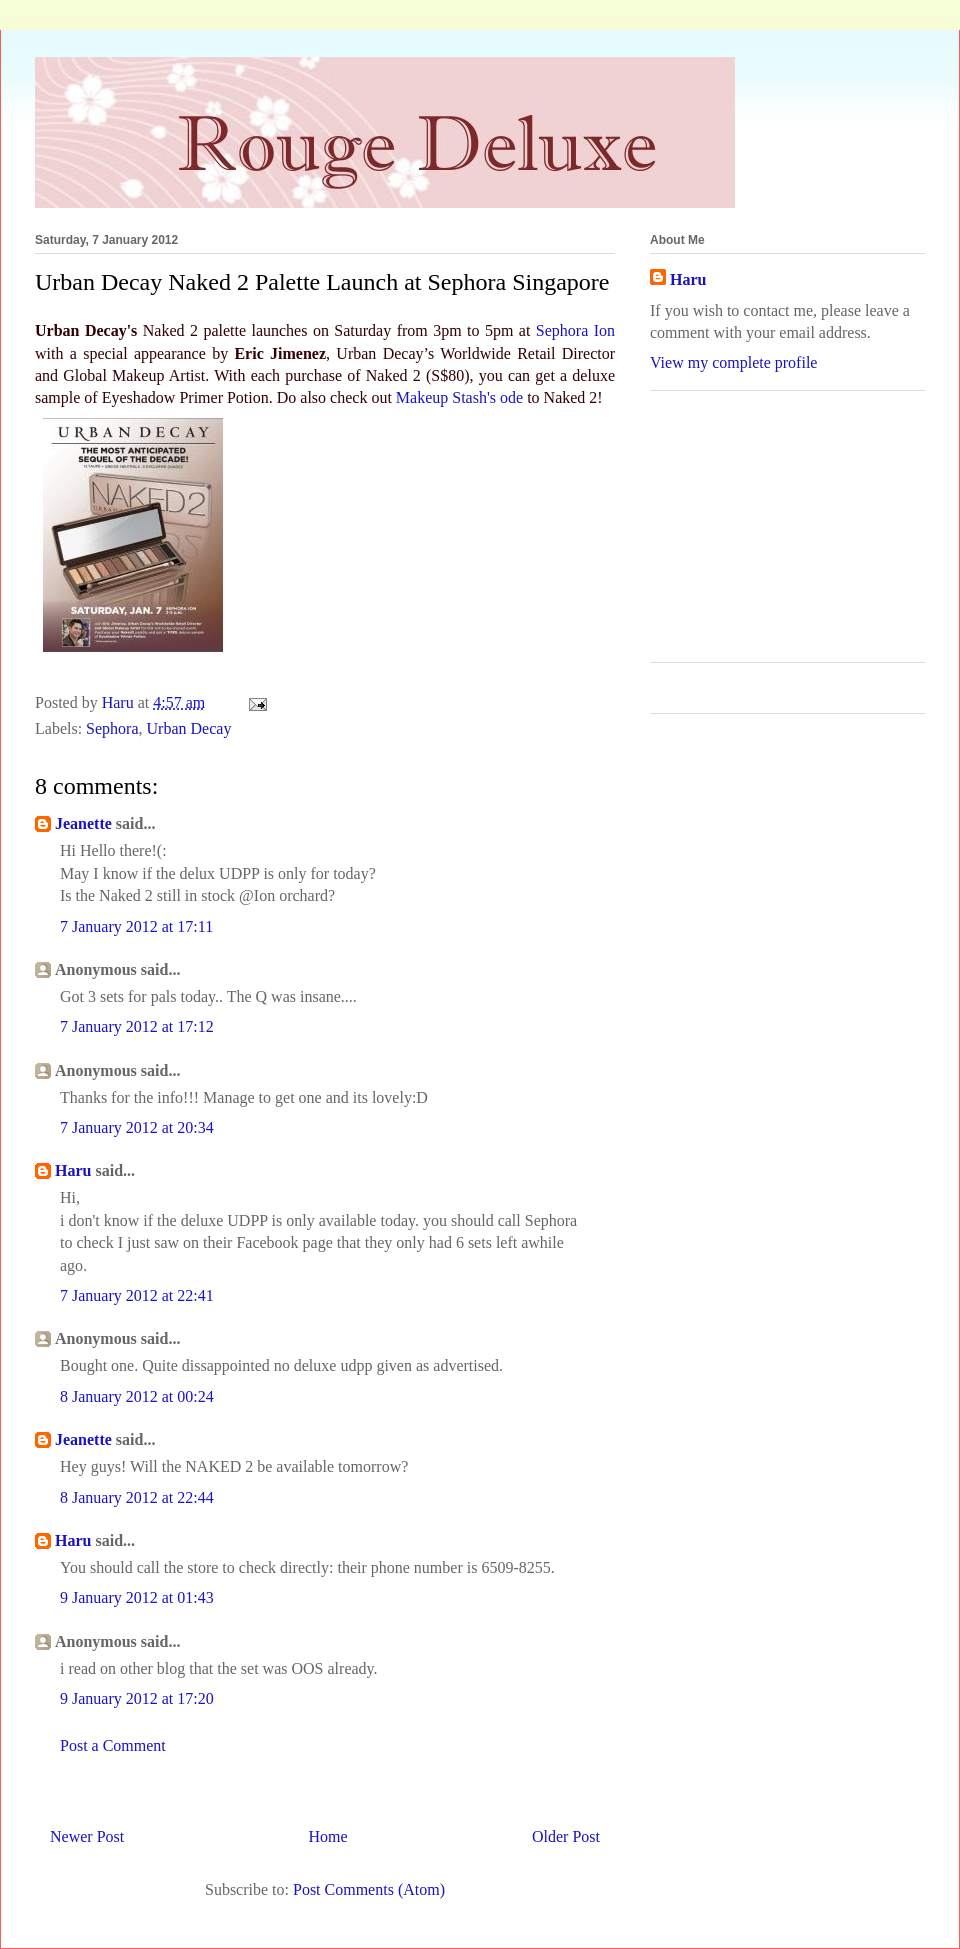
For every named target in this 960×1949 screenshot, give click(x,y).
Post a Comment (113, 1745)
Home (328, 1836)
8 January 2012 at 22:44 (137, 1497)
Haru (73, 1170)
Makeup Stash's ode (459, 397)
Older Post (566, 1836)
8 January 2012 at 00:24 (137, 1396)
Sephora (112, 728)
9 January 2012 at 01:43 (137, 1597)
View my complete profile (733, 362)
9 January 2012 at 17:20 (137, 1698)
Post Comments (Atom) (369, 1889)
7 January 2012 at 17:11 (136, 926)
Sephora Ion (575, 330)
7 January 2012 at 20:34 (137, 1127)
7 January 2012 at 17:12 (137, 1026)
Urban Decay (189, 728)
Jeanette (85, 823)
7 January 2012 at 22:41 (137, 1295)
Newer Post (87, 1836)
